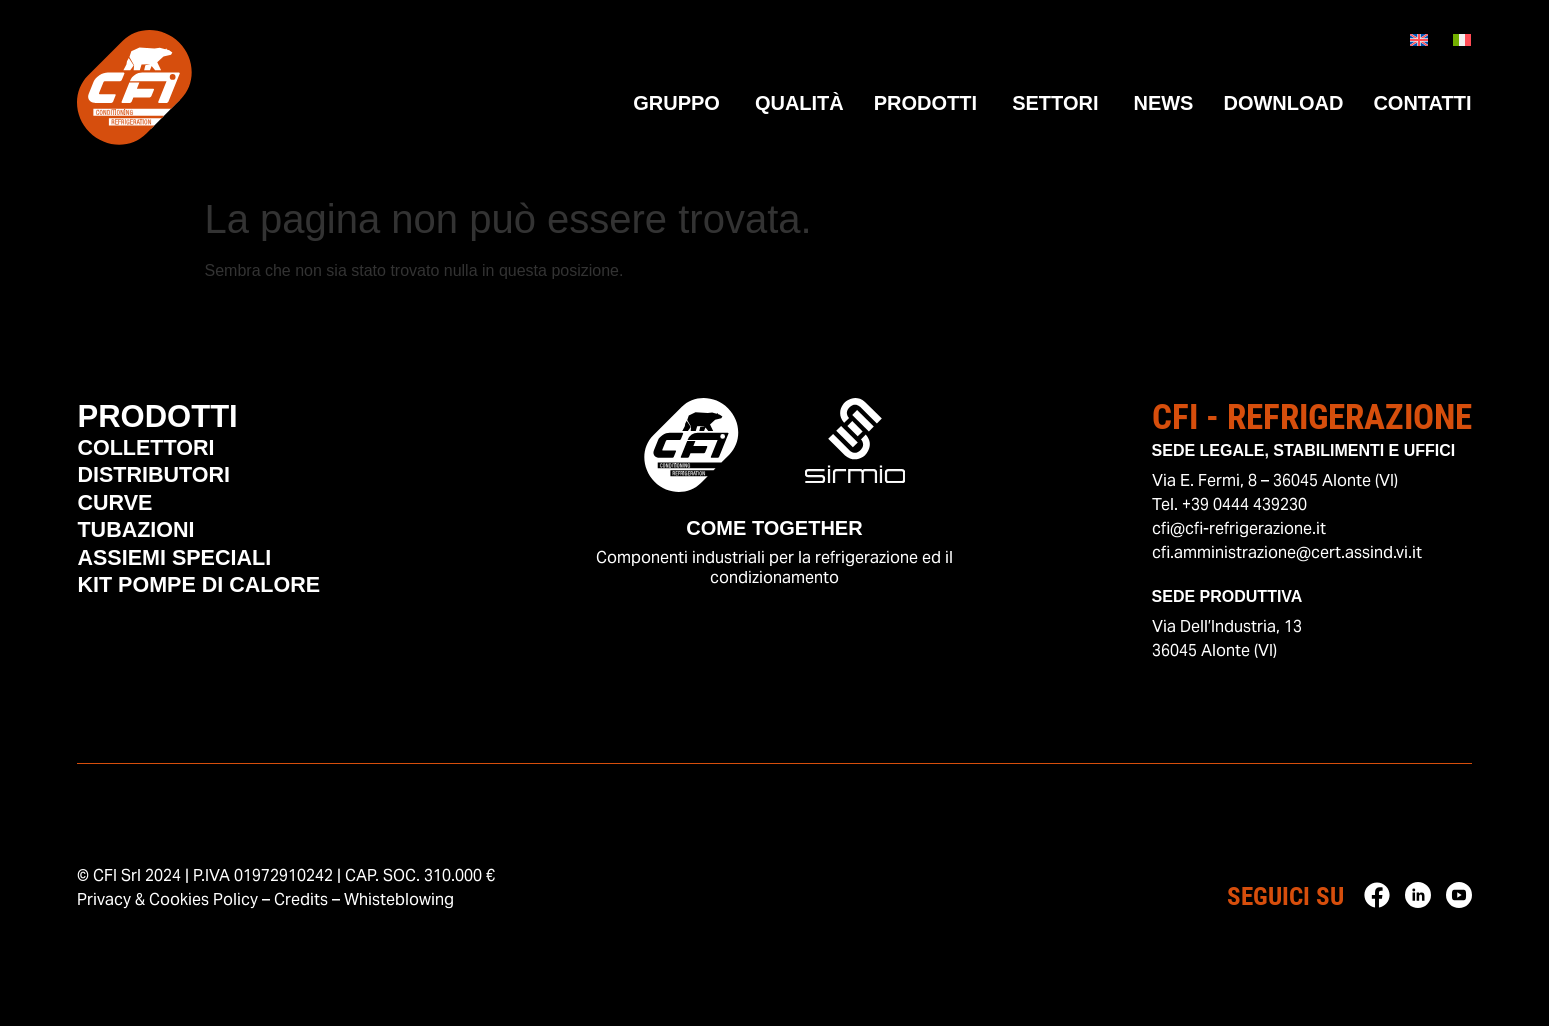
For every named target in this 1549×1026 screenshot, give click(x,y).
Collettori (156, 454)
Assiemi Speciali (189, 578)
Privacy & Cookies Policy (167, 899)
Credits (301, 899)
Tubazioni (145, 547)
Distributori (165, 485)
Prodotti (167, 418)
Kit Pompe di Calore (218, 609)
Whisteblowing (399, 899)
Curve (120, 516)
